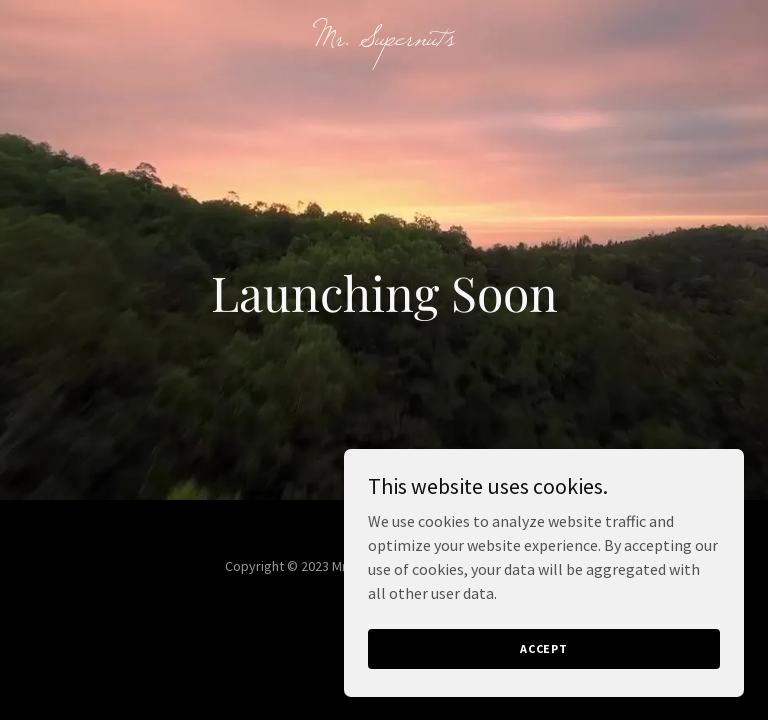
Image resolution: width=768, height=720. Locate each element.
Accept (544, 648)
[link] (384, 39)
